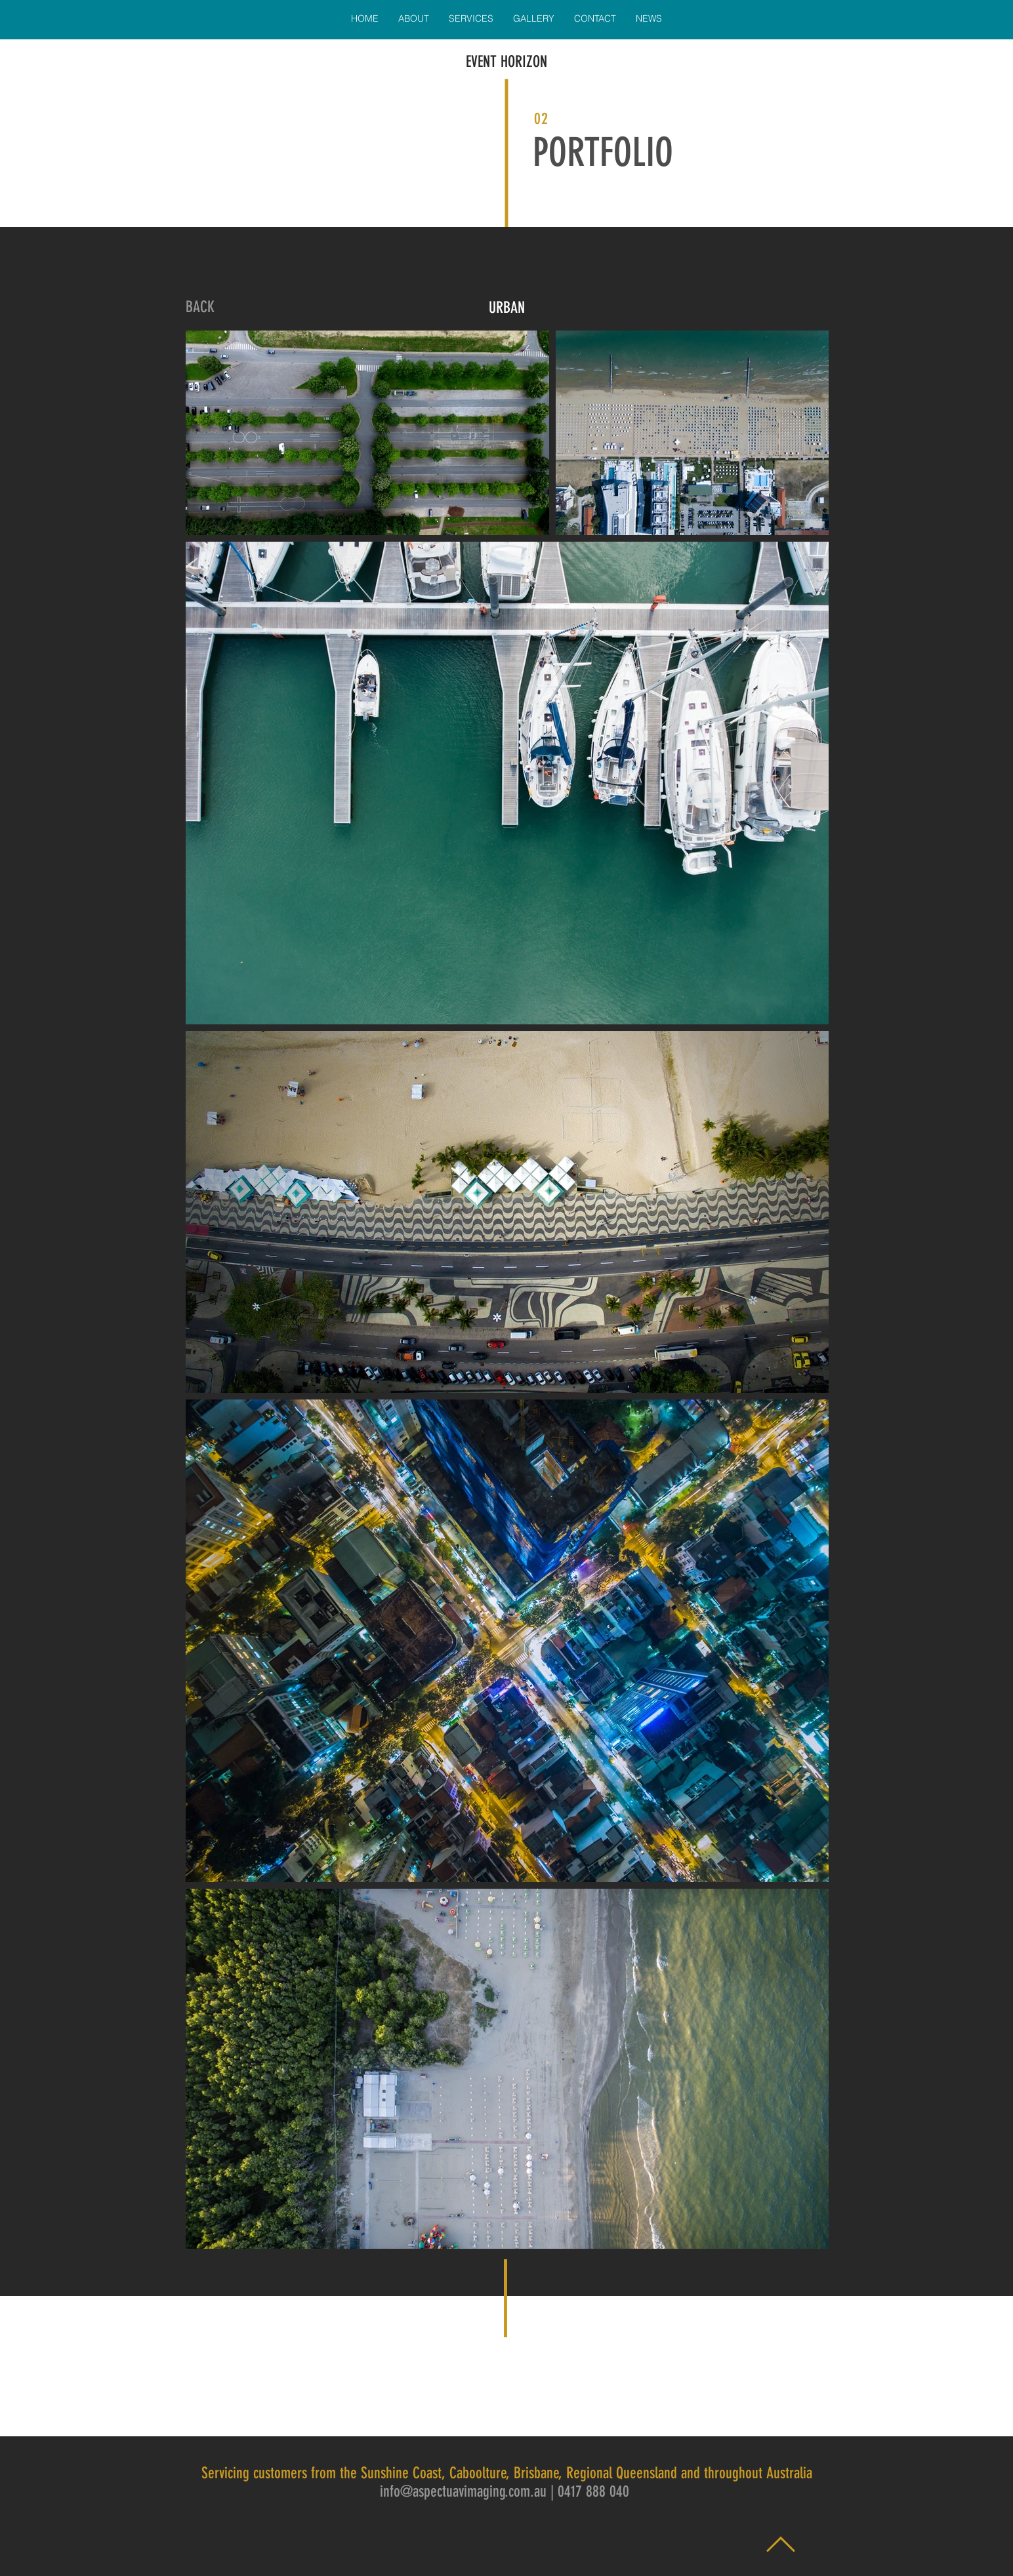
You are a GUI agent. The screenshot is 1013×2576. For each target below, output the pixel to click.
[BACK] (200, 307)
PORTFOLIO (603, 152)
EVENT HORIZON (506, 61)
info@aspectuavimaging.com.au (463, 2491)
